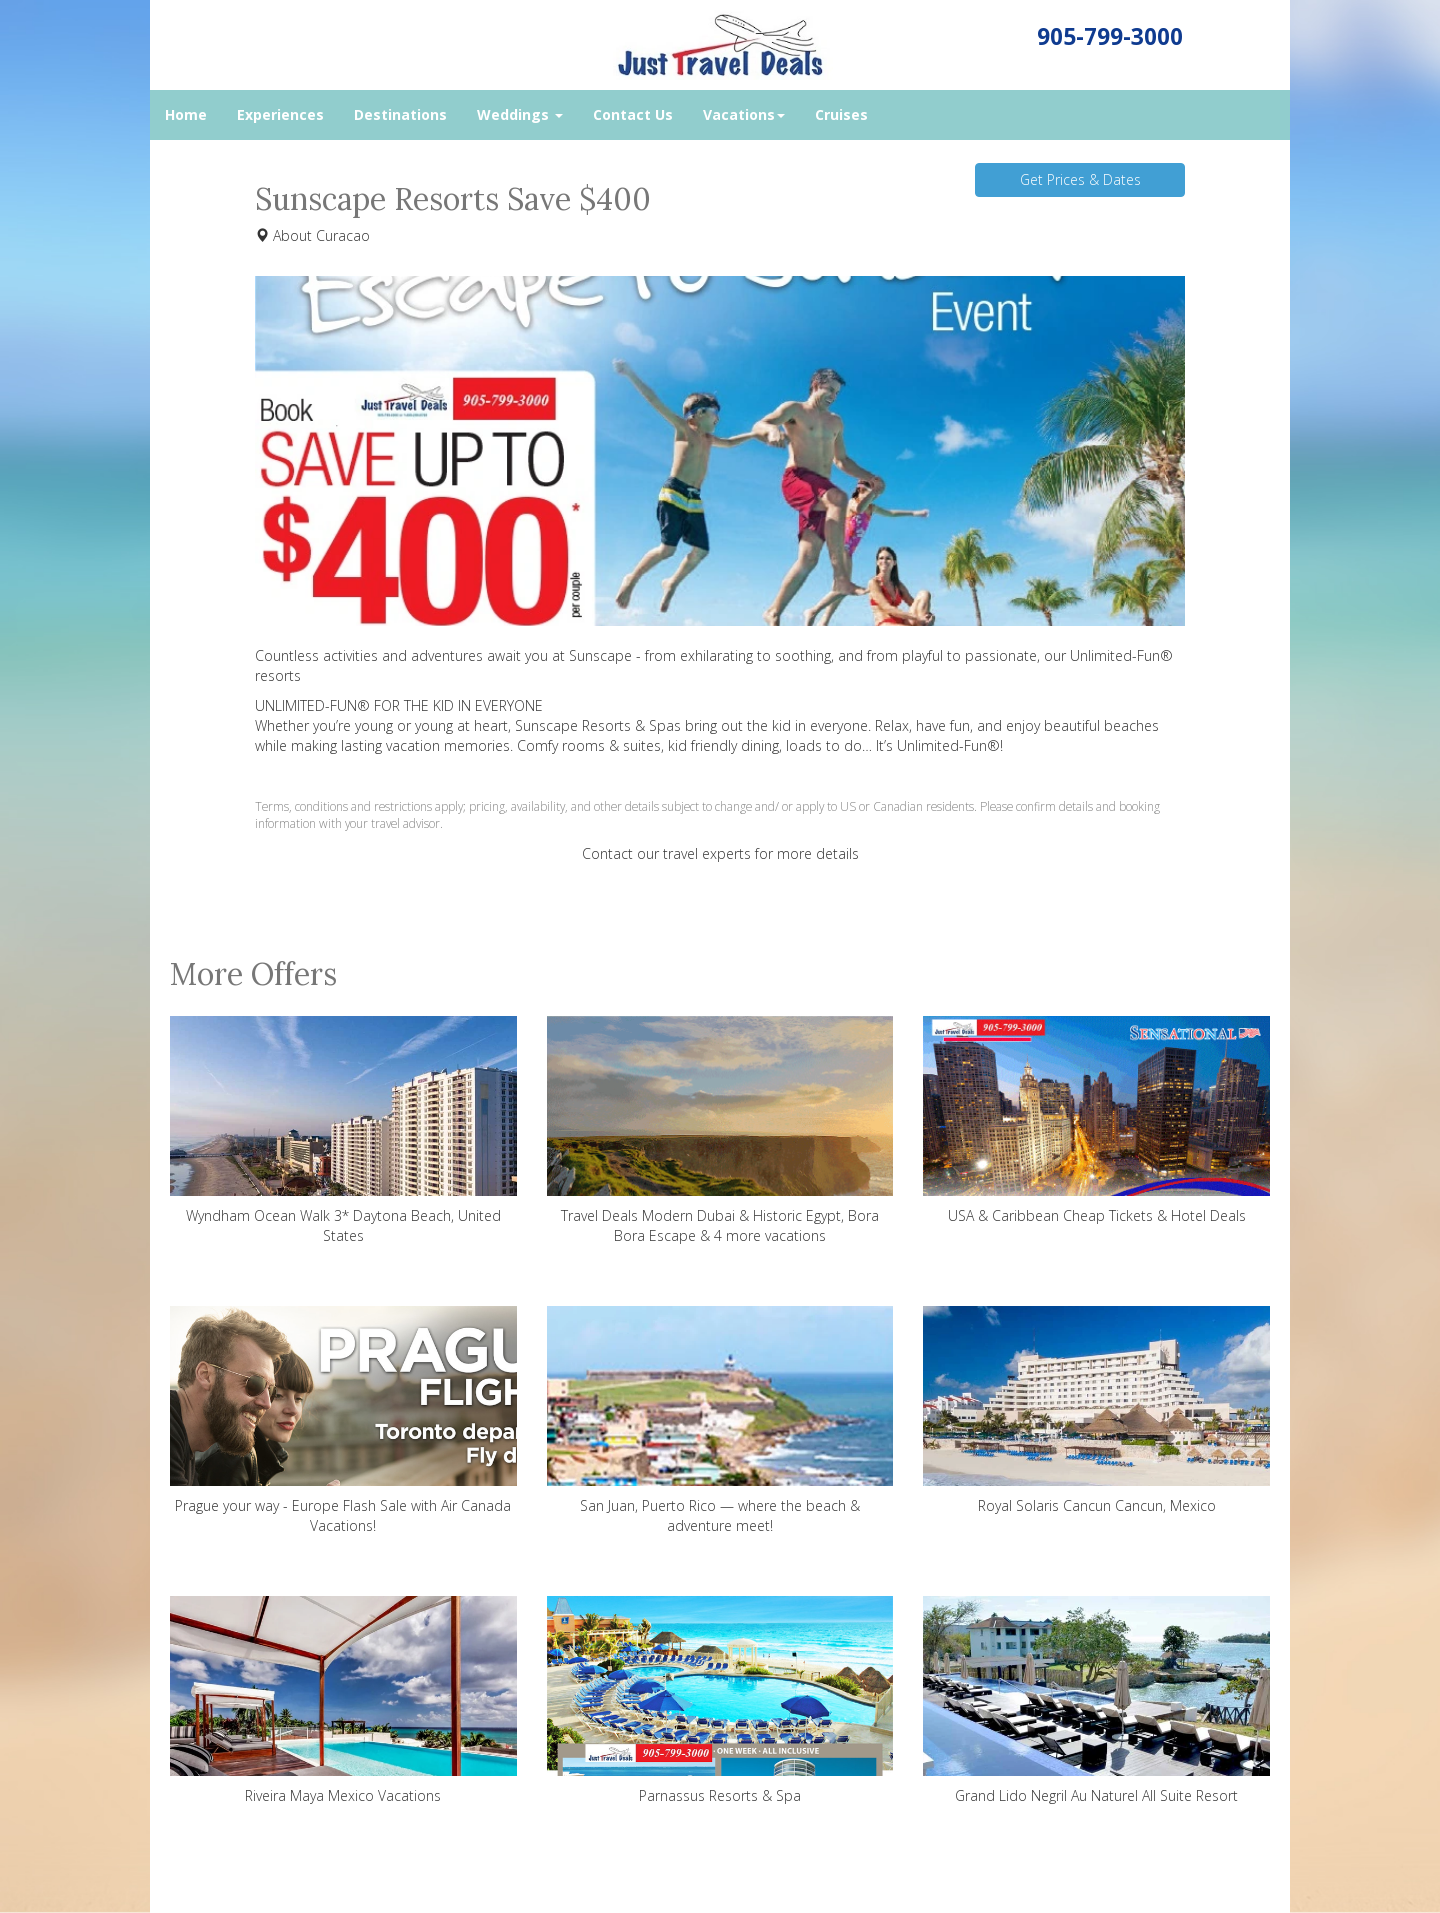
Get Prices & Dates (1080, 179)
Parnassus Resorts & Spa (720, 1700)
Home (186, 114)
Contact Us (633, 114)
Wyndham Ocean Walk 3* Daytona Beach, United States (343, 1130)
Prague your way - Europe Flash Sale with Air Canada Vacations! (343, 1420)
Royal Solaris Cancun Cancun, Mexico (1096, 1410)
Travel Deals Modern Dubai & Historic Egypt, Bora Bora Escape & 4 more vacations (720, 1130)
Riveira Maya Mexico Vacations (343, 1700)
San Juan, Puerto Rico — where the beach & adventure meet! (720, 1420)
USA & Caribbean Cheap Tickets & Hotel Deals (1096, 1120)
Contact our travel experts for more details (720, 853)
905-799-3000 (1110, 36)
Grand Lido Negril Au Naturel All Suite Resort (1096, 1700)
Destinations (400, 114)
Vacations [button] (744, 114)
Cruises (841, 114)
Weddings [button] (520, 114)
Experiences (280, 114)
